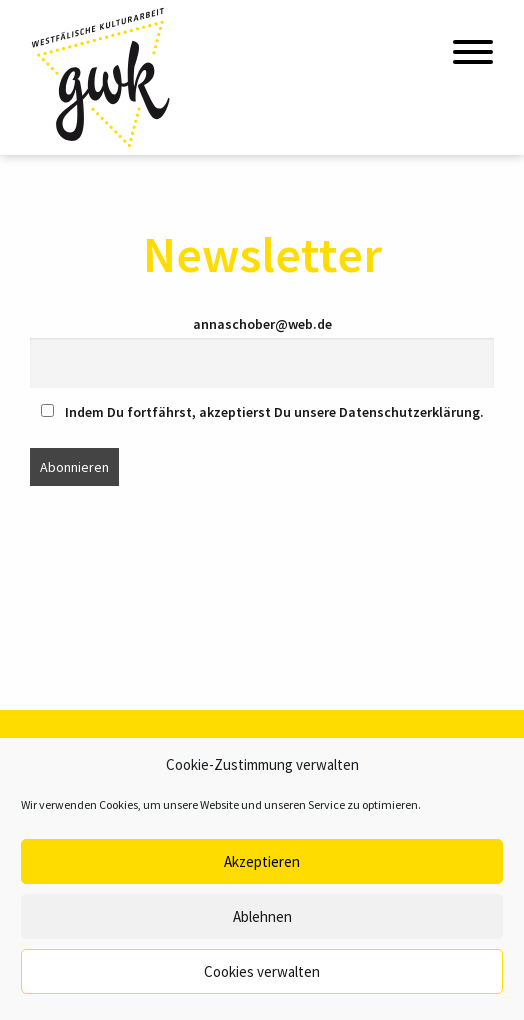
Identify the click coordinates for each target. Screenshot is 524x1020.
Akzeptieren (262, 861)
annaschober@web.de (262, 324)
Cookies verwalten (262, 971)
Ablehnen (262, 916)
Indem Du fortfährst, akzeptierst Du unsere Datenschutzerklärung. (262, 412)
